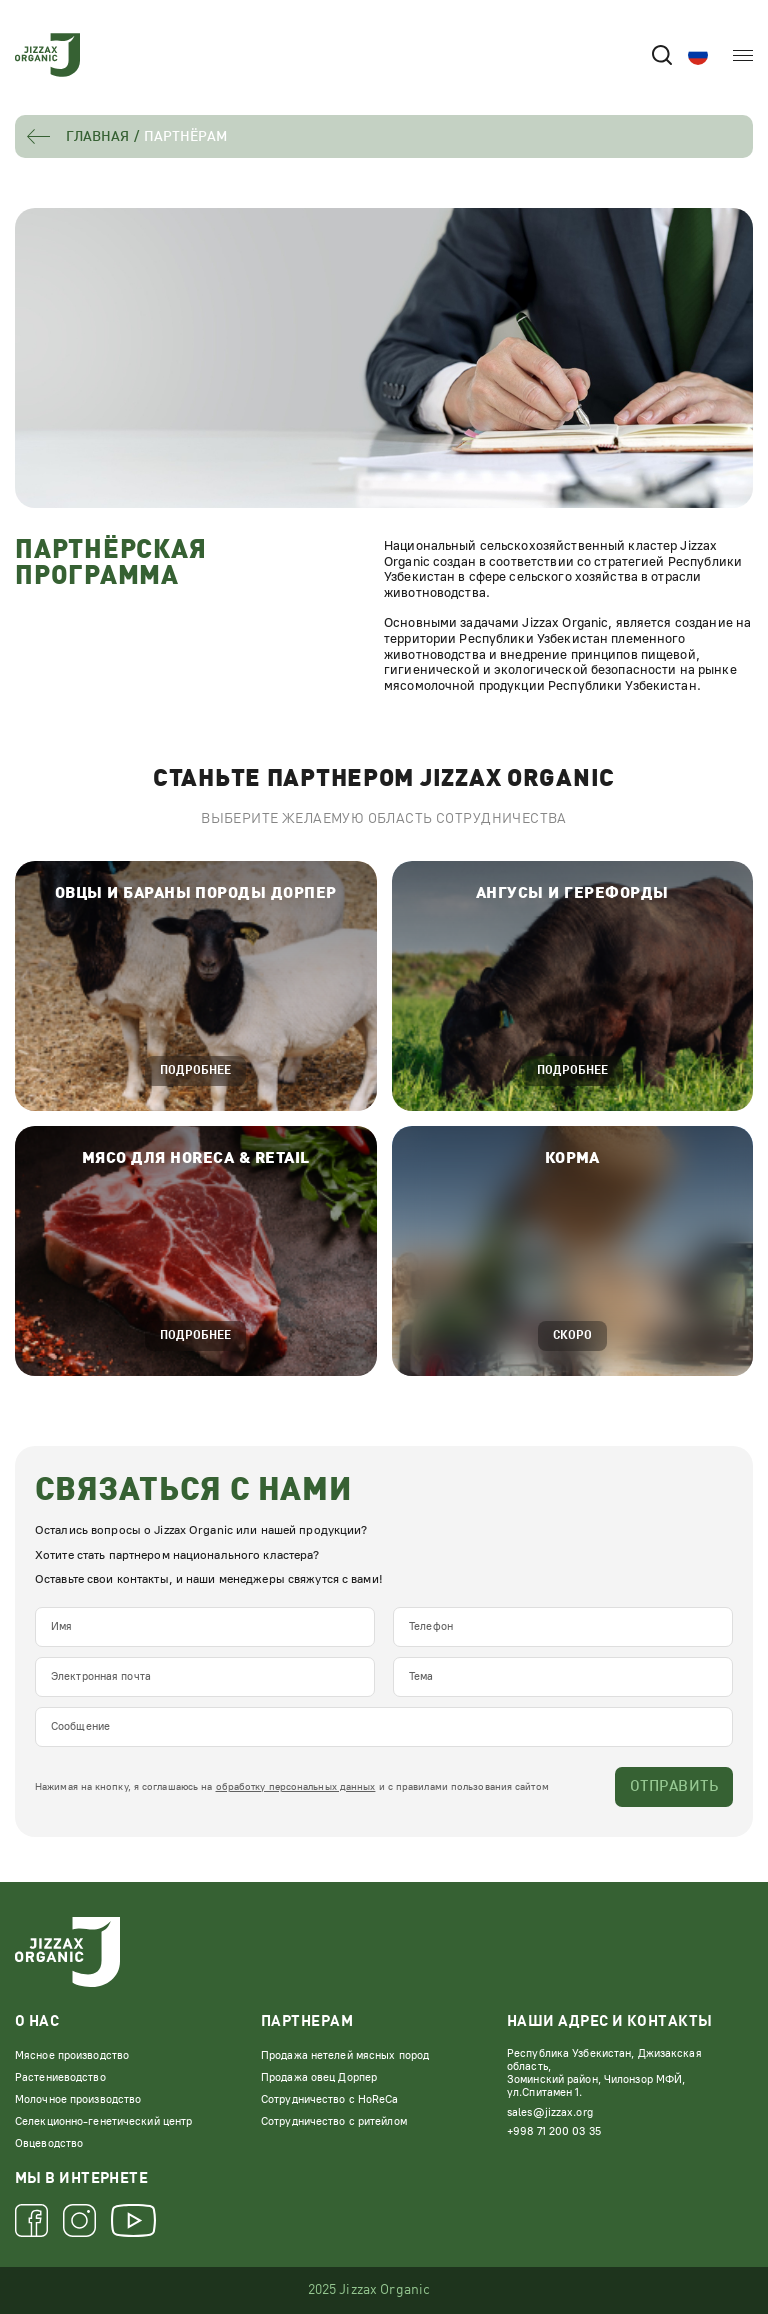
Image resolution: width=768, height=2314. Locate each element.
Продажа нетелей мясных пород (345, 2055)
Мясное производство (72, 2055)
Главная (97, 137)
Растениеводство (60, 2077)
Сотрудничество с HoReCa (330, 2099)
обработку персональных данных (296, 1786)
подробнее (195, 1071)
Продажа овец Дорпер (319, 2077)
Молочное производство (78, 2099)
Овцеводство (49, 2143)
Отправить (674, 1787)
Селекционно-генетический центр (103, 2121)
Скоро (572, 1336)
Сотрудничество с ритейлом (334, 2121)
